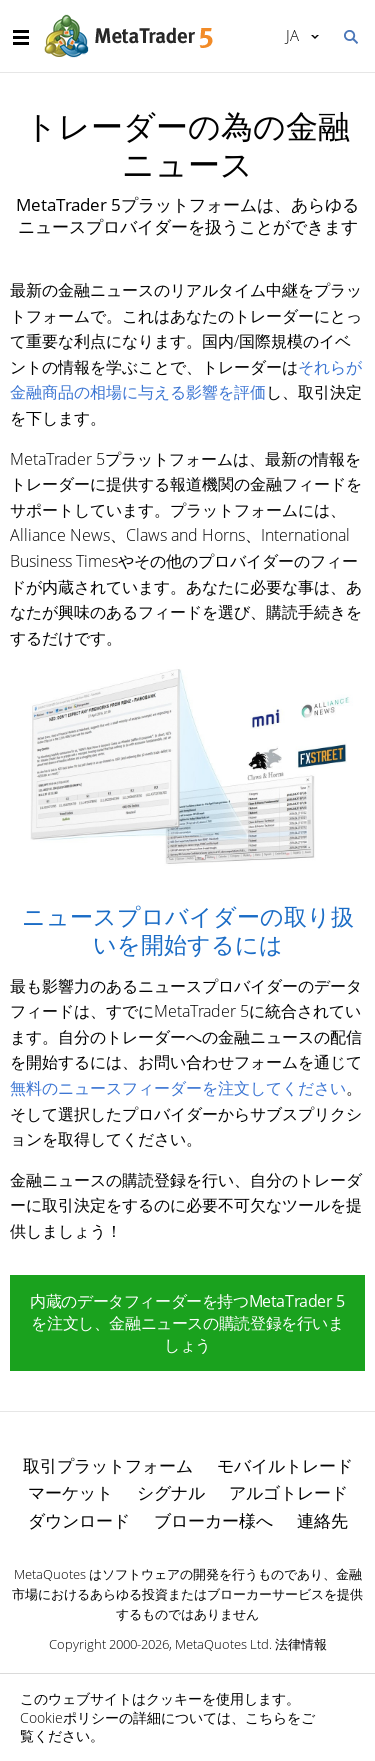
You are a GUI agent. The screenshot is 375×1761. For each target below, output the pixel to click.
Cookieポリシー (69, 1717)
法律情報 (301, 1644)
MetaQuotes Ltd (222, 1644)
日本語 (292, 35)
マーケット (70, 1492)
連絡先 (322, 1520)
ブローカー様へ (213, 1520)
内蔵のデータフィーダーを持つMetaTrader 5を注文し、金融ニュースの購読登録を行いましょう (187, 1323)
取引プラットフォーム (108, 1465)
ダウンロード (79, 1520)
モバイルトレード (285, 1465)
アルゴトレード (288, 1492)
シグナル (171, 1492)
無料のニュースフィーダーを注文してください (178, 1088)
